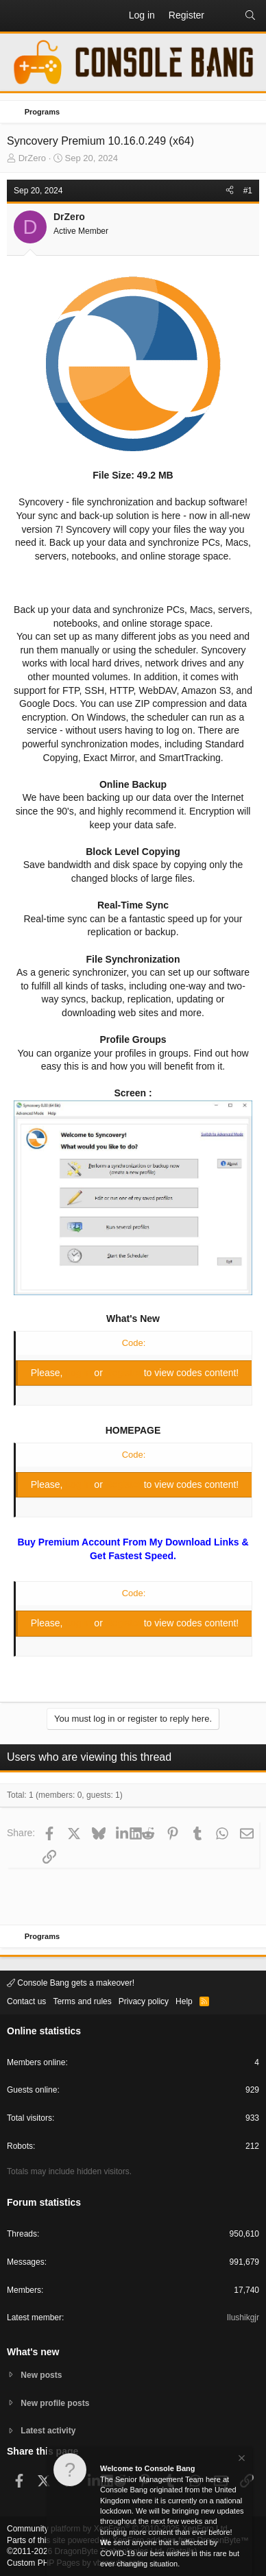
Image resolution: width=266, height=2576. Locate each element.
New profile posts (55, 2403)
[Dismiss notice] (240, 2459)
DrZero (32, 158)
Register (125, 1372)
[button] (18, 16)
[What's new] (224, 16)
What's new (33, 2351)
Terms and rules (82, 2001)
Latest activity (48, 2430)
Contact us (26, 2001)
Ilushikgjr (243, 2317)
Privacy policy (144, 2001)
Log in (79, 1372)
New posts (41, 2375)
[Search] (250, 16)
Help (184, 2001)
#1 (247, 190)
